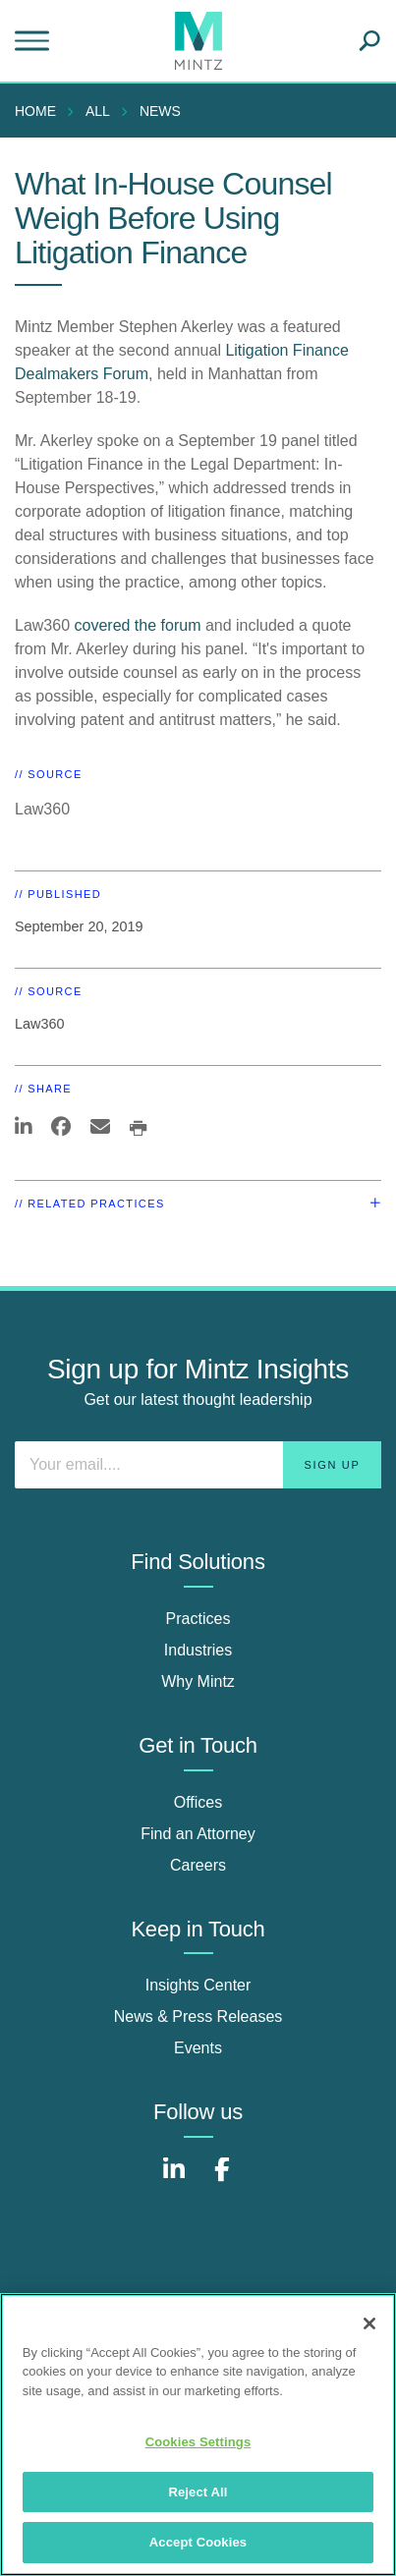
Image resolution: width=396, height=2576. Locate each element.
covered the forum (138, 625)
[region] (198, 2434)
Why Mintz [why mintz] (198, 1681)
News (160, 111)
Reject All (197, 2492)
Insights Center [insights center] (198, 1985)
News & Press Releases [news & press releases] (198, 2016)
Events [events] (198, 2048)
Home (35, 111)
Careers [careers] (198, 1865)
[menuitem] (40, 111)
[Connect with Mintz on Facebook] (222, 2179)
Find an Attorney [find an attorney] (198, 1833)
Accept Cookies (198, 2542)
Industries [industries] (198, 1650)
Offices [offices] (198, 1802)
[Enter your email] (198, 1464)
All (97, 111)
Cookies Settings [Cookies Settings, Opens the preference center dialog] (198, 2442)
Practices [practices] (198, 1618)
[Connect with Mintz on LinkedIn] (174, 2179)
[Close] (369, 2323)
